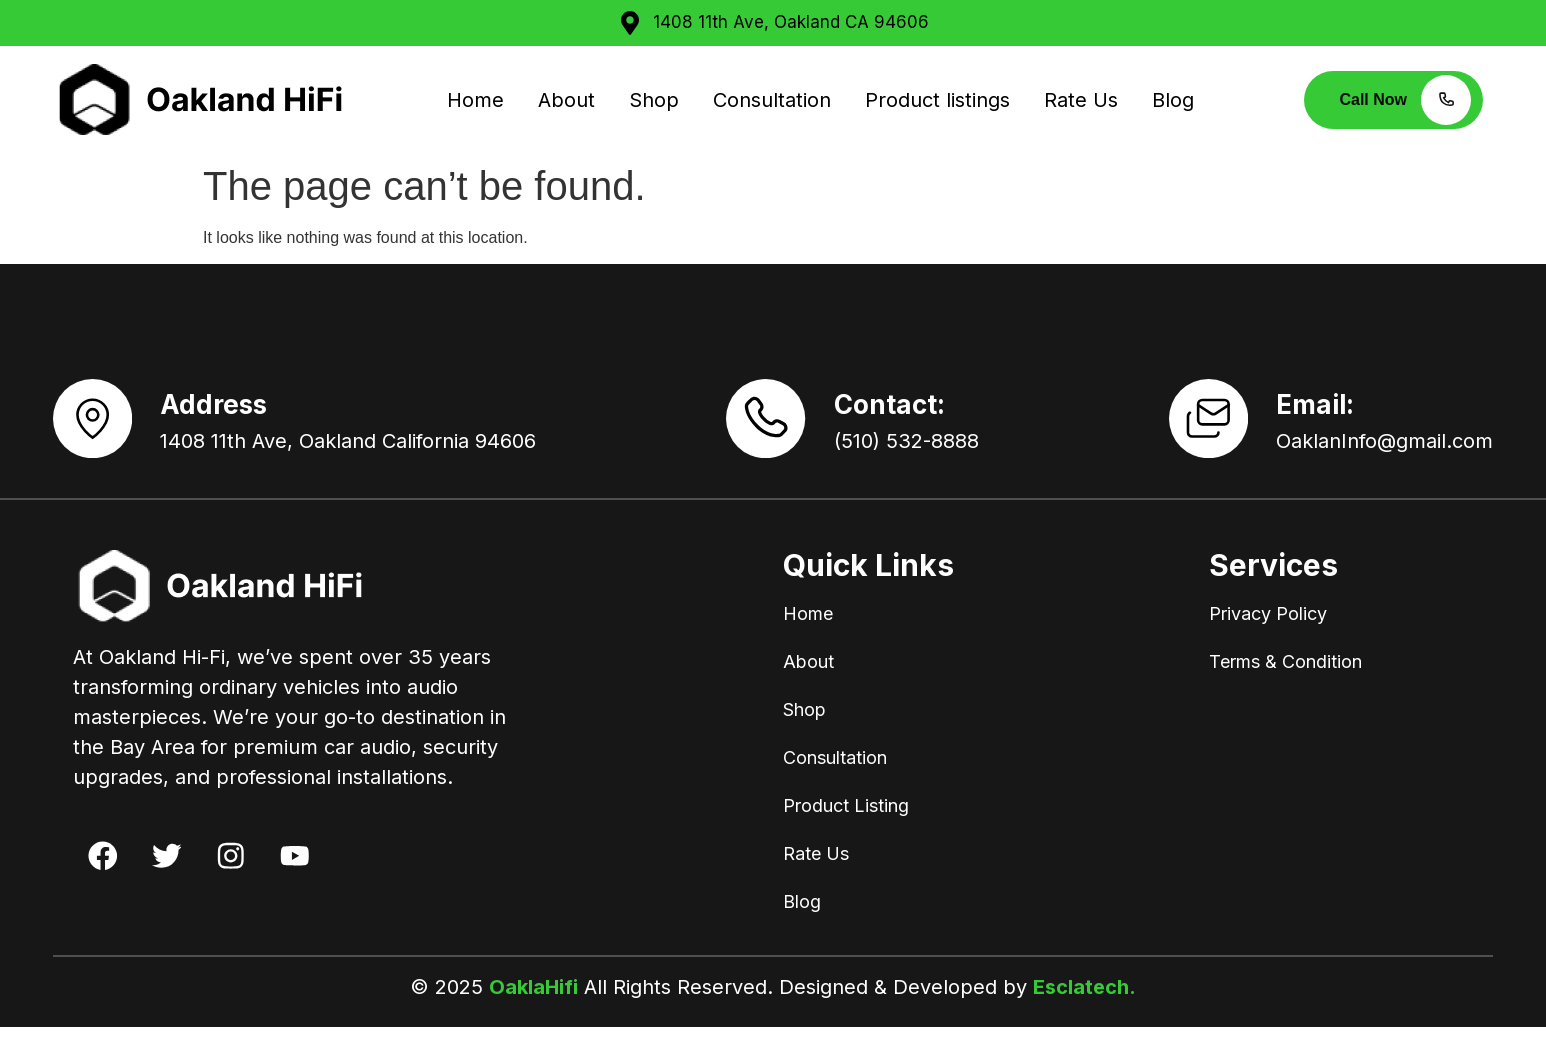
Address (234, 415)
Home (475, 100)
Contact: (899, 415)
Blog (1173, 100)
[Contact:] (766, 429)
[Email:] (1198, 429)
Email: (1315, 415)
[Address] (103, 429)
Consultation (772, 100)
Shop (654, 100)
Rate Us (1081, 100)
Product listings (937, 100)
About (566, 100)
